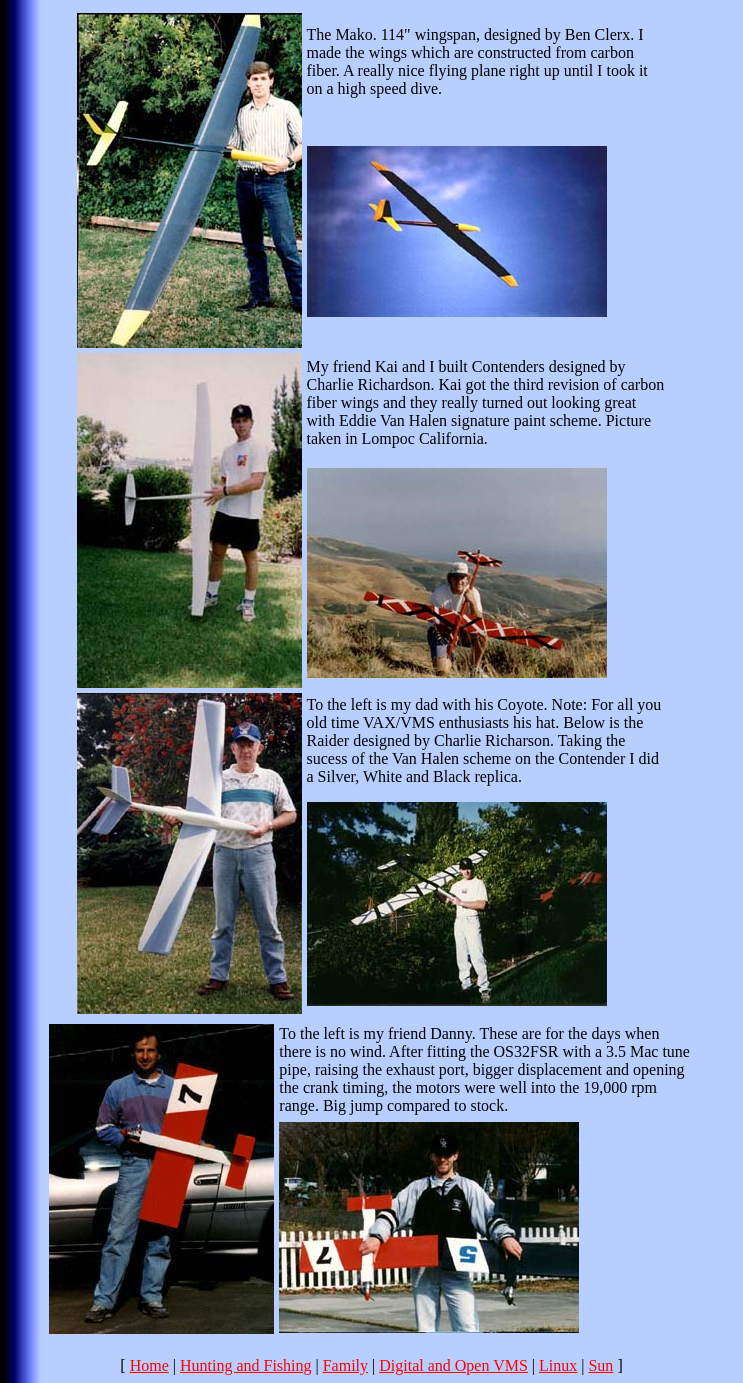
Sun (600, 1365)
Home (149, 1365)
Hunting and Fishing (246, 1365)
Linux (558, 1365)
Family (345, 1365)
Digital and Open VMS (453, 1365)
